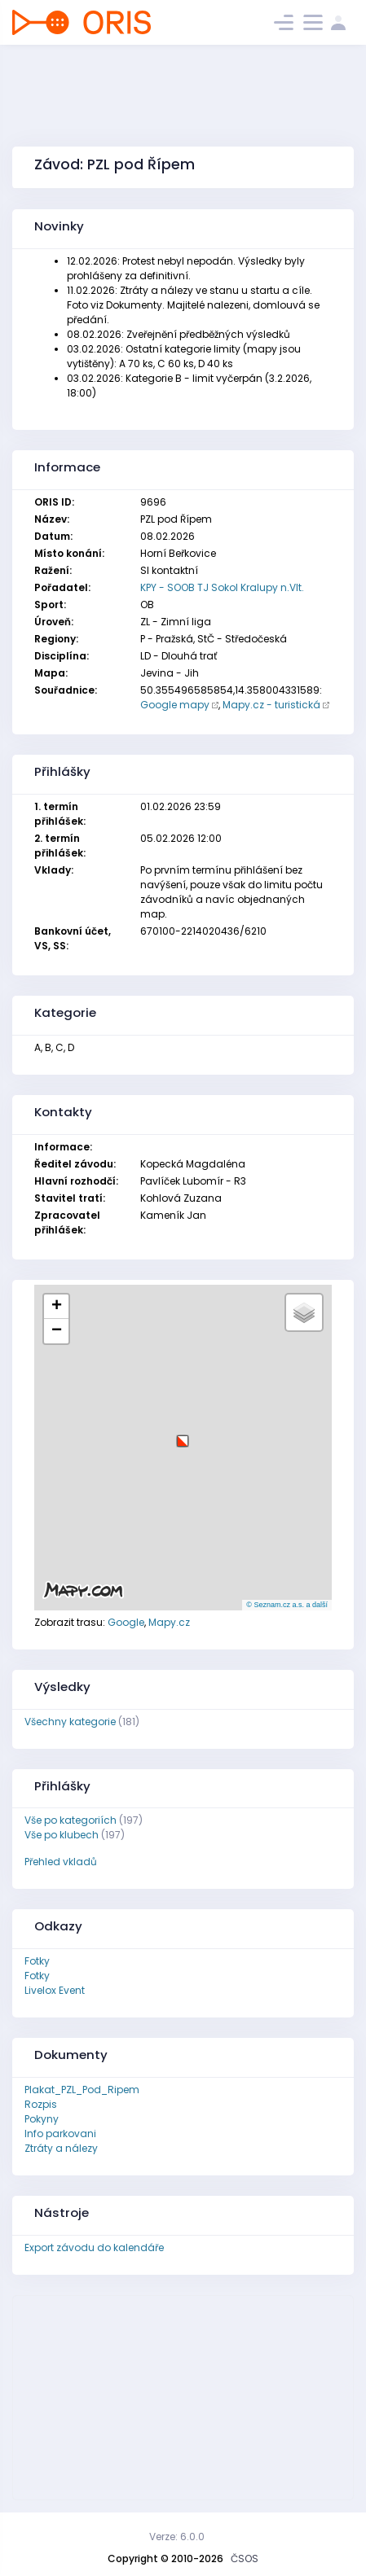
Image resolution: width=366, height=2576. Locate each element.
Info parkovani (60, 2133)
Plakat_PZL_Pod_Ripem (81, 2089)
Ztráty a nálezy (61, 2148)
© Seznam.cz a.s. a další (287, 1605)
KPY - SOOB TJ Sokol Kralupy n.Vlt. (222, 587)
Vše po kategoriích (70, 1820)
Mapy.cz (169, 1622)
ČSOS (244, 2558)
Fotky (37, 1961)
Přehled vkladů (60, 1861)
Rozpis (40, 2104)
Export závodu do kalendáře (94, 2247)
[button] (183, 1435)
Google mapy (174, 705)
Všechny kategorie (70, 1721)
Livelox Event (54, 1990)
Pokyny (41, 2119)
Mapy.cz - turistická (271, 705)
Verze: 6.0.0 (177, 2536)
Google (126, 1622)
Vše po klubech (61, 1835)
